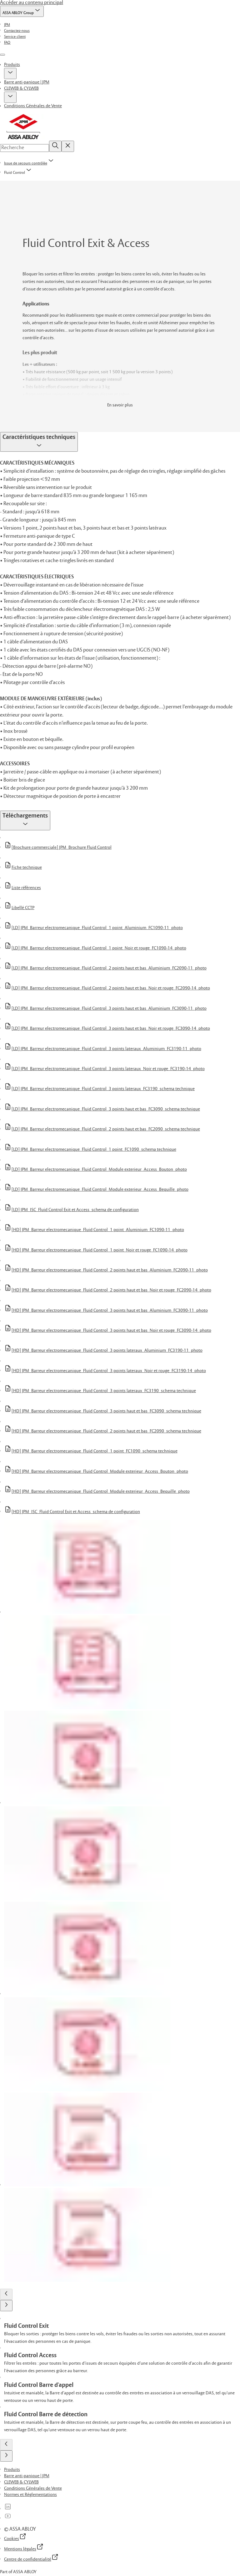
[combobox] (24, 148)
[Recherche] (55, 146)
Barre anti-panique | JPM (26, 82)
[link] (7, 25)
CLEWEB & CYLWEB (21, 88)
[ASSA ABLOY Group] (22, 11)
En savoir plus (120, 405)
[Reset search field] (68, 146)
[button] (10, 73)
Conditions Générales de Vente (33, 106)
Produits (12, 65)
